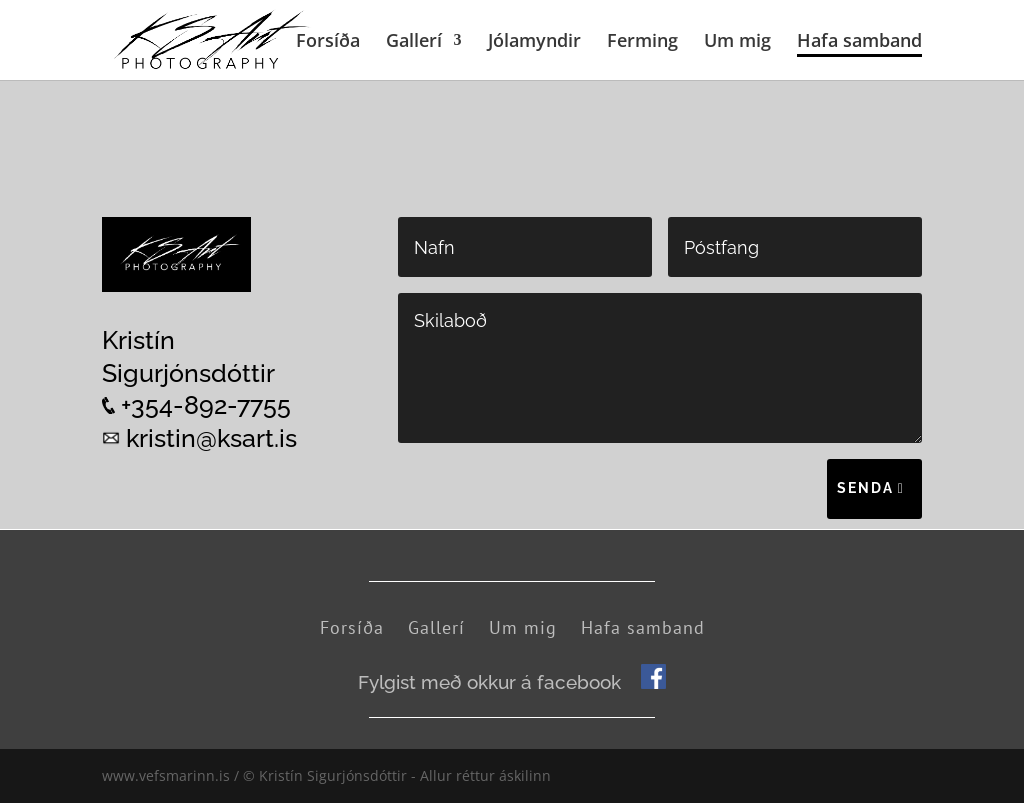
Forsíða (328, 42)
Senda (865, 488)
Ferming (642, 42)
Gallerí (414, 42)
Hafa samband (859, 42)
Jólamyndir (534, 42)
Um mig (737, 42)
